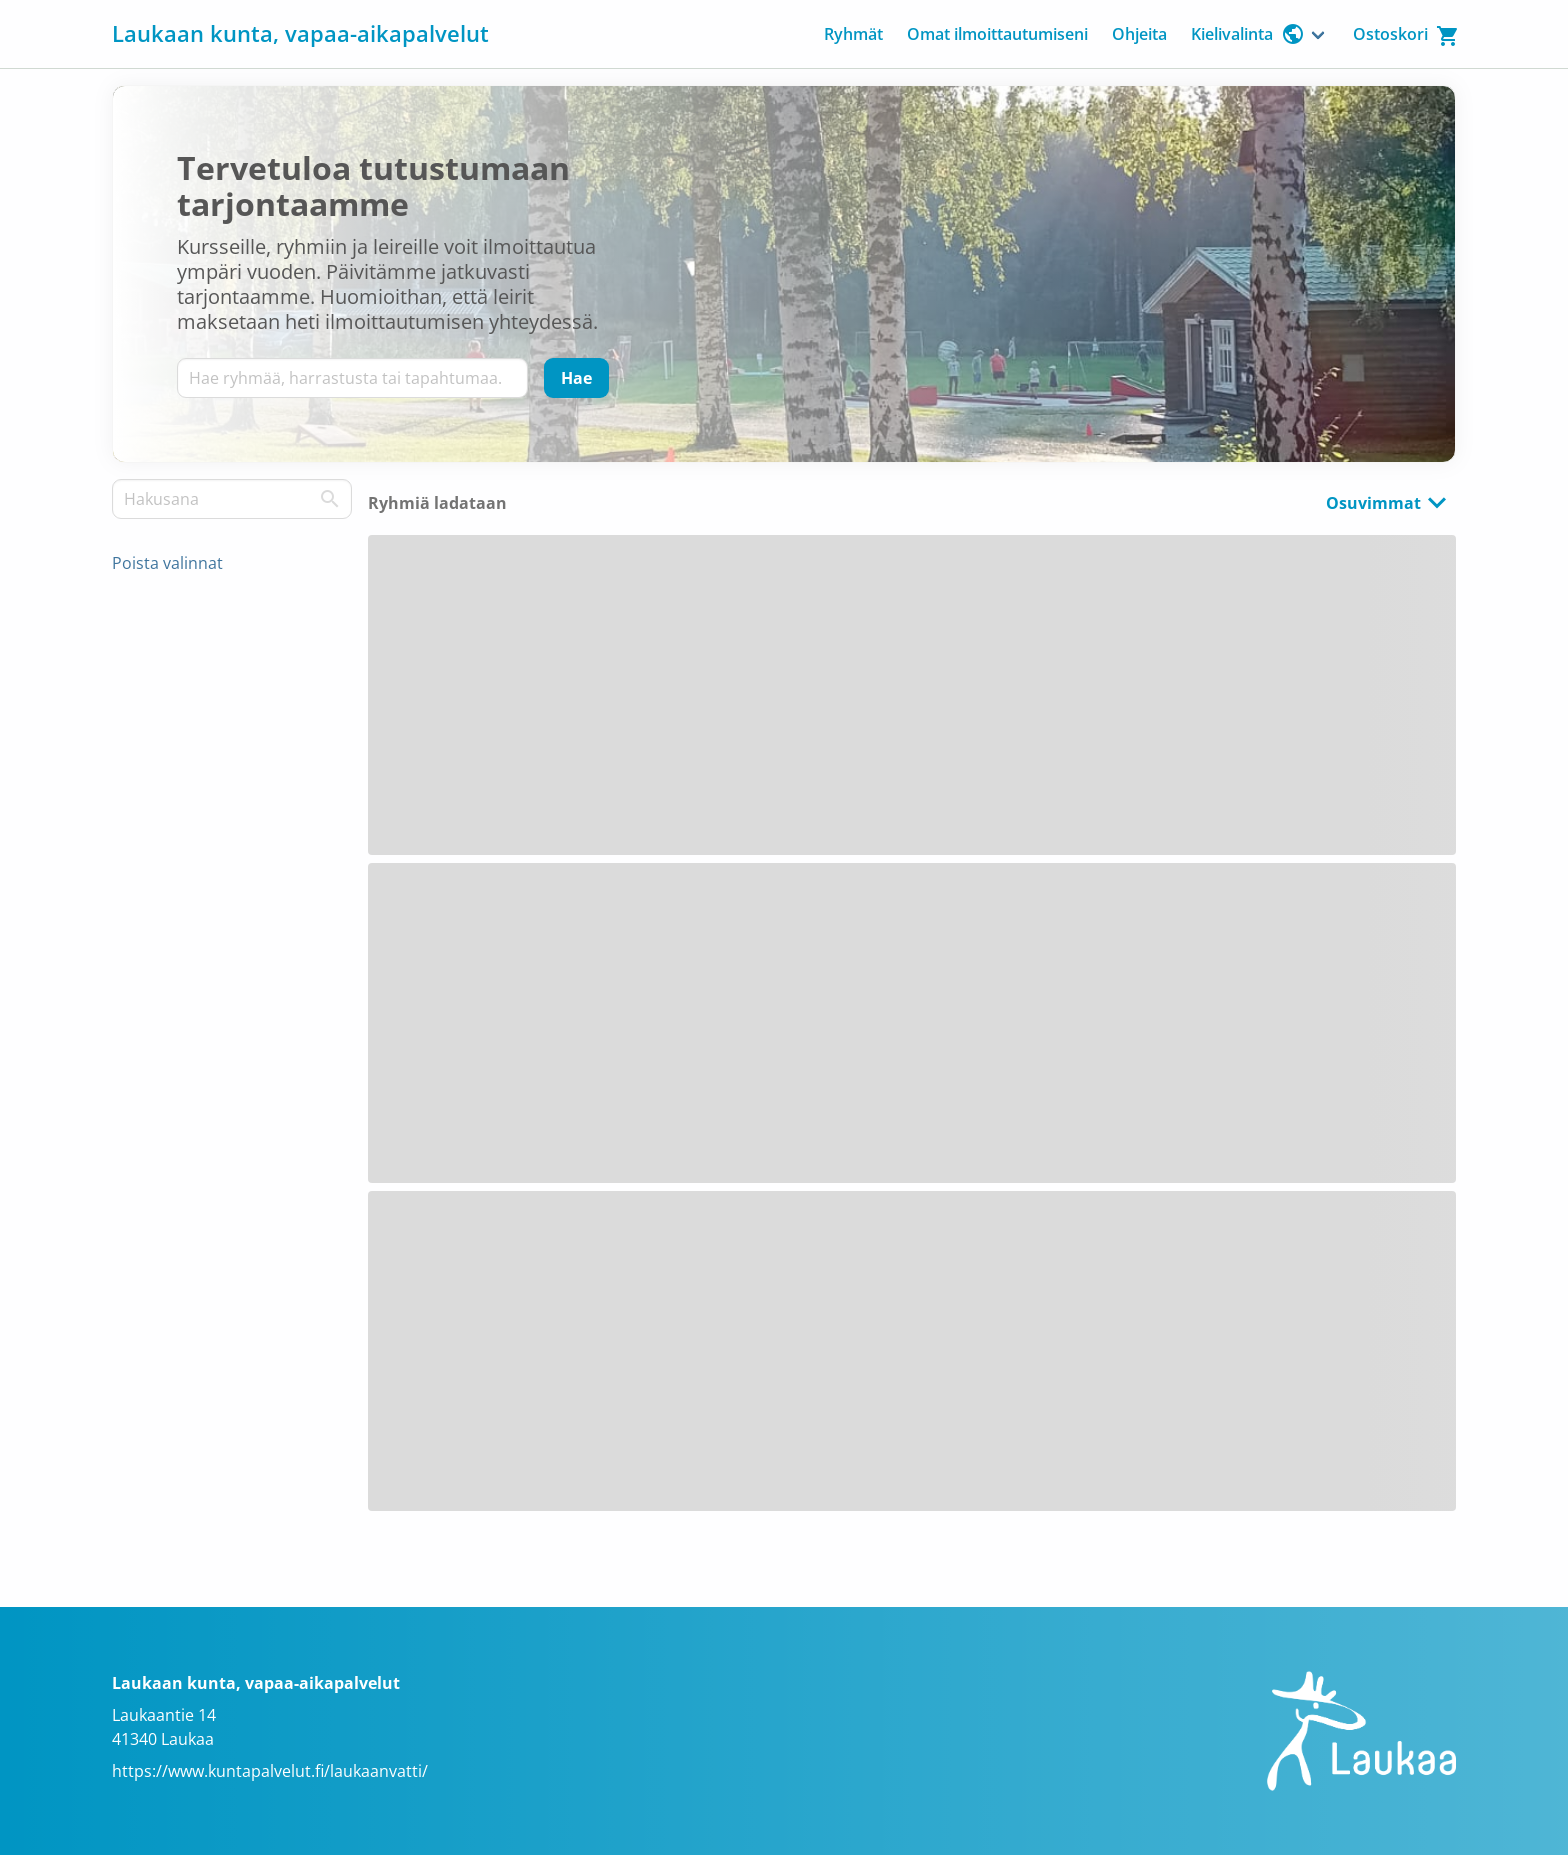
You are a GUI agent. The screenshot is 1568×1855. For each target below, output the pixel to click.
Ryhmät (853, 34)
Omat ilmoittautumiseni (997, 34)
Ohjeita (1139, 34)
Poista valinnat (167, 563)
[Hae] (576, 378)
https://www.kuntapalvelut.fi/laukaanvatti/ (270, 1771)
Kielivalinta (1248, 34)
